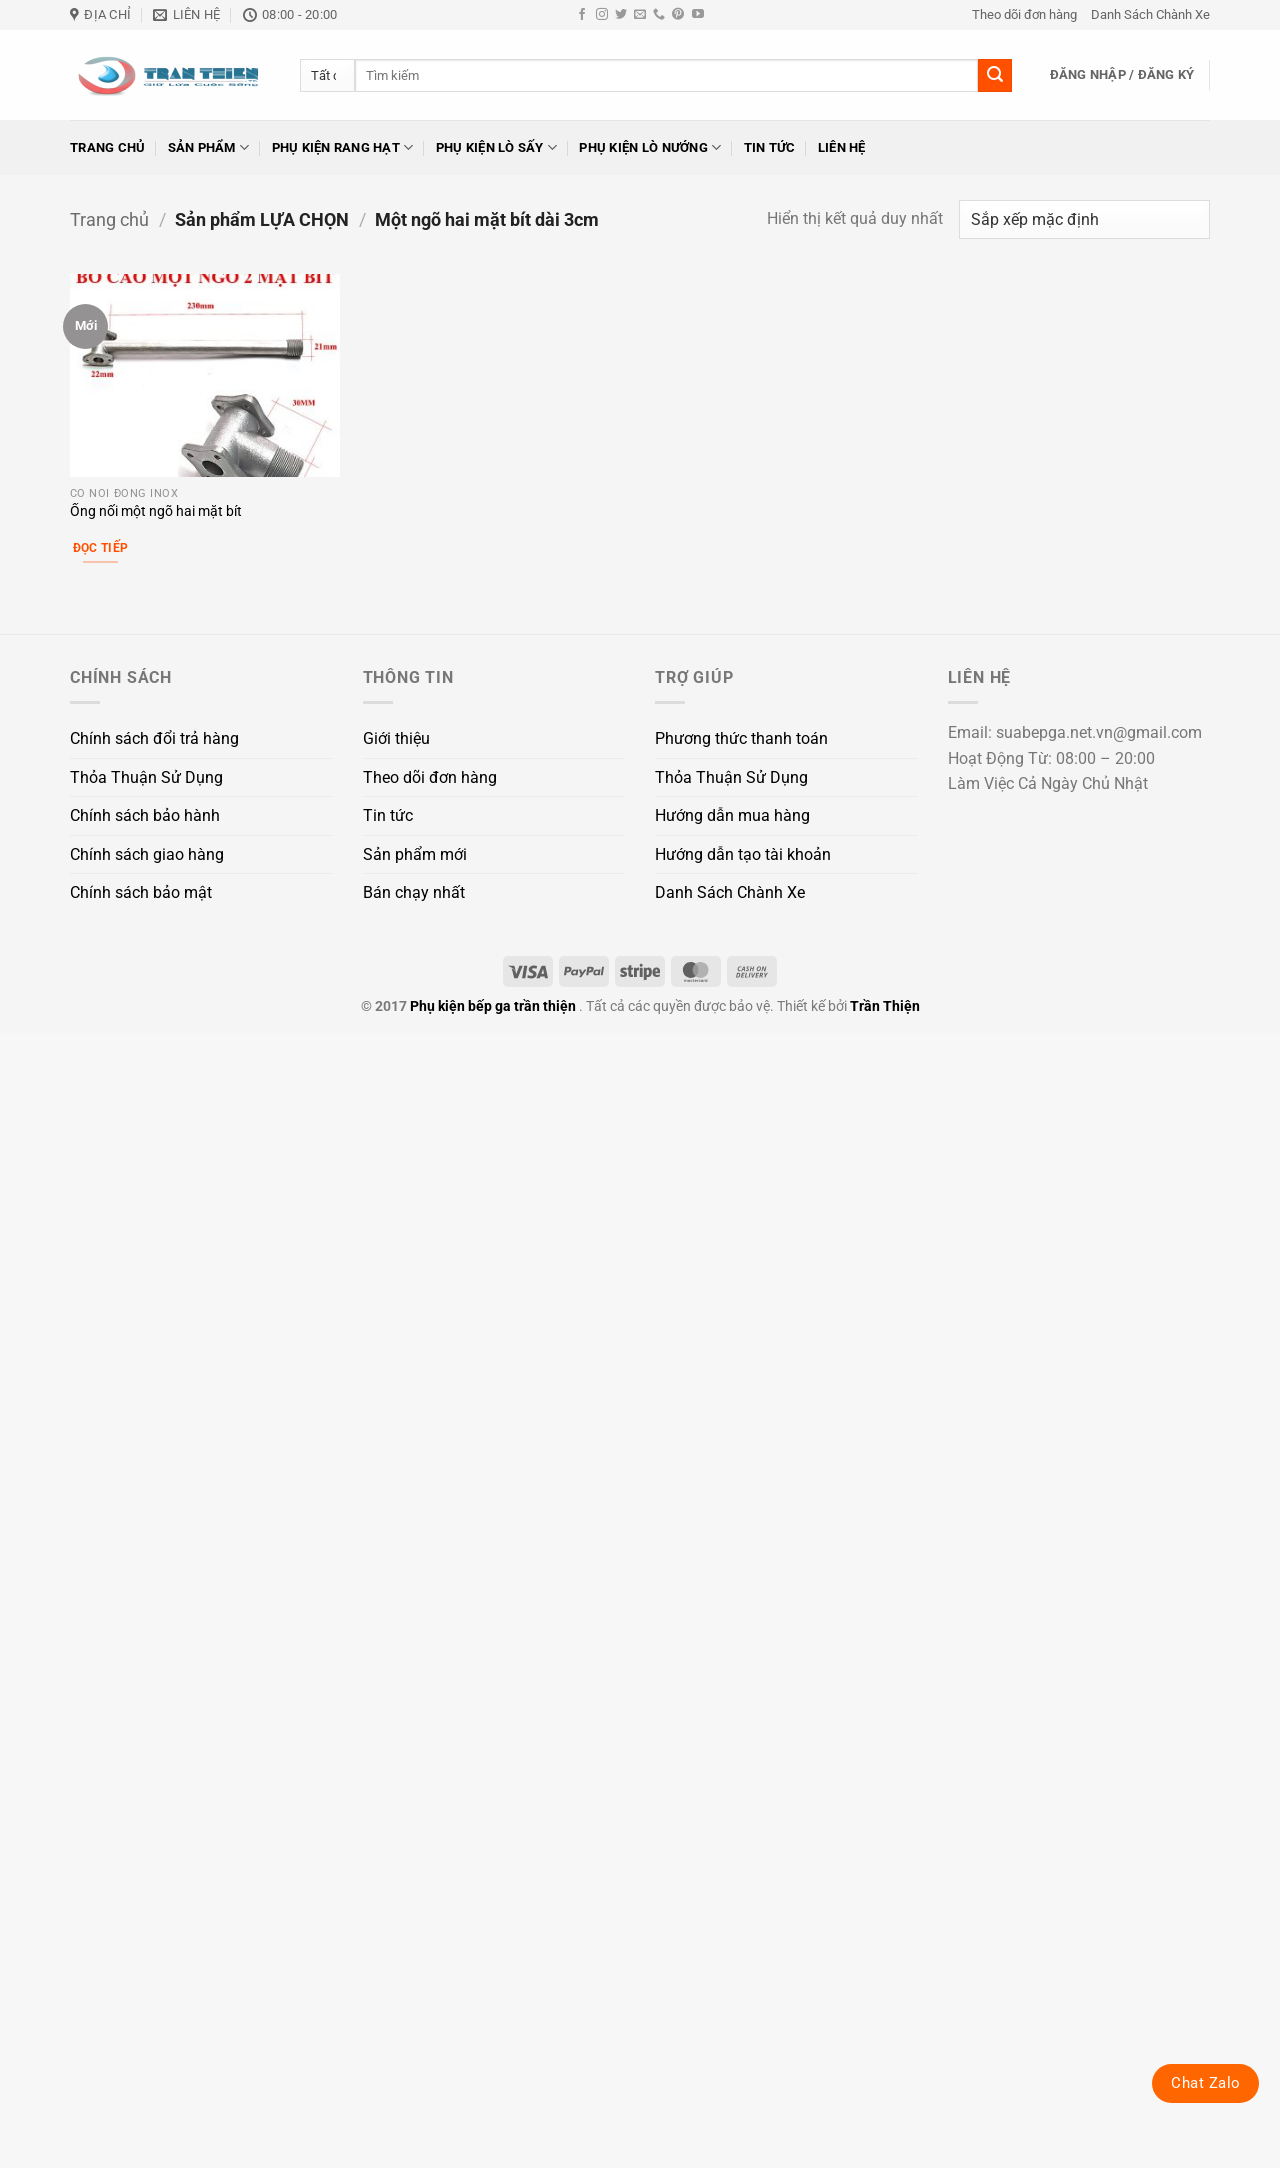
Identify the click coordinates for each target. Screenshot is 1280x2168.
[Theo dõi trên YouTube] (698, 15)
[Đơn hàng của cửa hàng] (1084, 219)
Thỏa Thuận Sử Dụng (146, 777)
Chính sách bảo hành (145, 815)
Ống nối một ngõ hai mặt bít (156, 511)
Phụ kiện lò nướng (650, 147)
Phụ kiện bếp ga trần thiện (493, 1006)
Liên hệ (842, 147)
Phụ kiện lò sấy (496, 147)
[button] (1122, 75)
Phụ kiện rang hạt (343, 147)
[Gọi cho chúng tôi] (659, 15)
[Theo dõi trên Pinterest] (678, 15)
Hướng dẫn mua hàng (732, 815)
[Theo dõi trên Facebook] (582, 15)
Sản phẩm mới (415, 854)
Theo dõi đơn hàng (1024, 14)
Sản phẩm (209, 147)
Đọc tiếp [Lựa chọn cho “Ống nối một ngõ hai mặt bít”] (101, 548)
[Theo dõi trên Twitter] (621, 15)
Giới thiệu (396, 738)
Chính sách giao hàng (147, 854)
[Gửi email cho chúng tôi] (640, 15)
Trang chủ (107, 147)
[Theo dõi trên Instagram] (602, 15)
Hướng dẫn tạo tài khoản (743, 854)
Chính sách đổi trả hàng (154, 738)
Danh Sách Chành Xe (1150, 14)
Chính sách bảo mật (141, 892)
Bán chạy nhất (414, 892)
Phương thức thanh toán (741, 738)
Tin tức (770, 147)
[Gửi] (995, 76)
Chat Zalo (1205, 2083)
